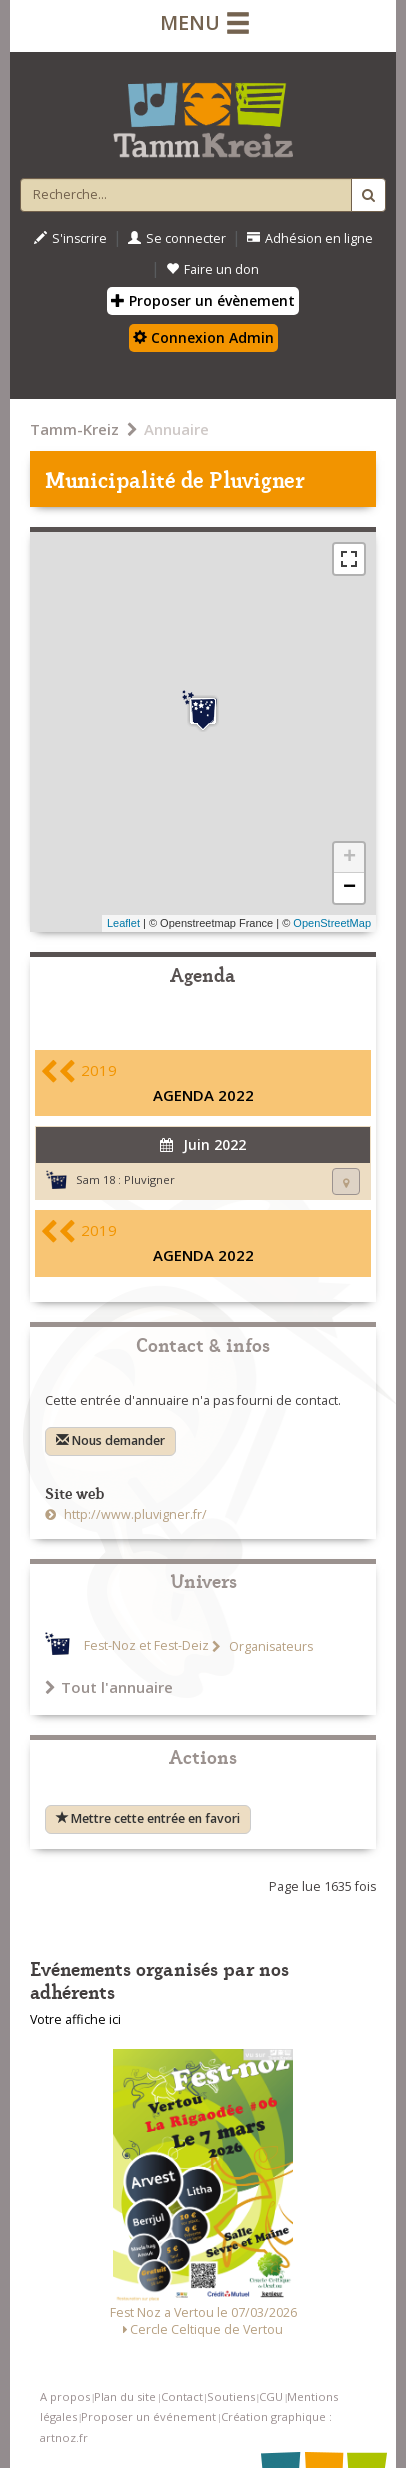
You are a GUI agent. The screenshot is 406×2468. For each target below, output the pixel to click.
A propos (65, 2396)
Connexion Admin (203, 337)
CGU (271, 2396)
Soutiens (231, 2396)
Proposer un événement (148, 2416)
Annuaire (176, 429)
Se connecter (177, 238)
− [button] (349, 888)
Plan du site (125, 2396)
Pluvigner (149, 1179)
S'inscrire (70, 238)
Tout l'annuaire (109, 1687)
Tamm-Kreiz (74, 429)
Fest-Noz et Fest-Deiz (146, 1646)
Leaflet (123, 923)
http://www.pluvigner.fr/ (134, 1514)
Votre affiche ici (75, 2019)
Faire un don (212, 269)
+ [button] (349, 858)
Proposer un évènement (203, 300)
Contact (182, 2396)
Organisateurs (269, 1646)
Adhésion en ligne (310, 238)
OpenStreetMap (332, 923)
